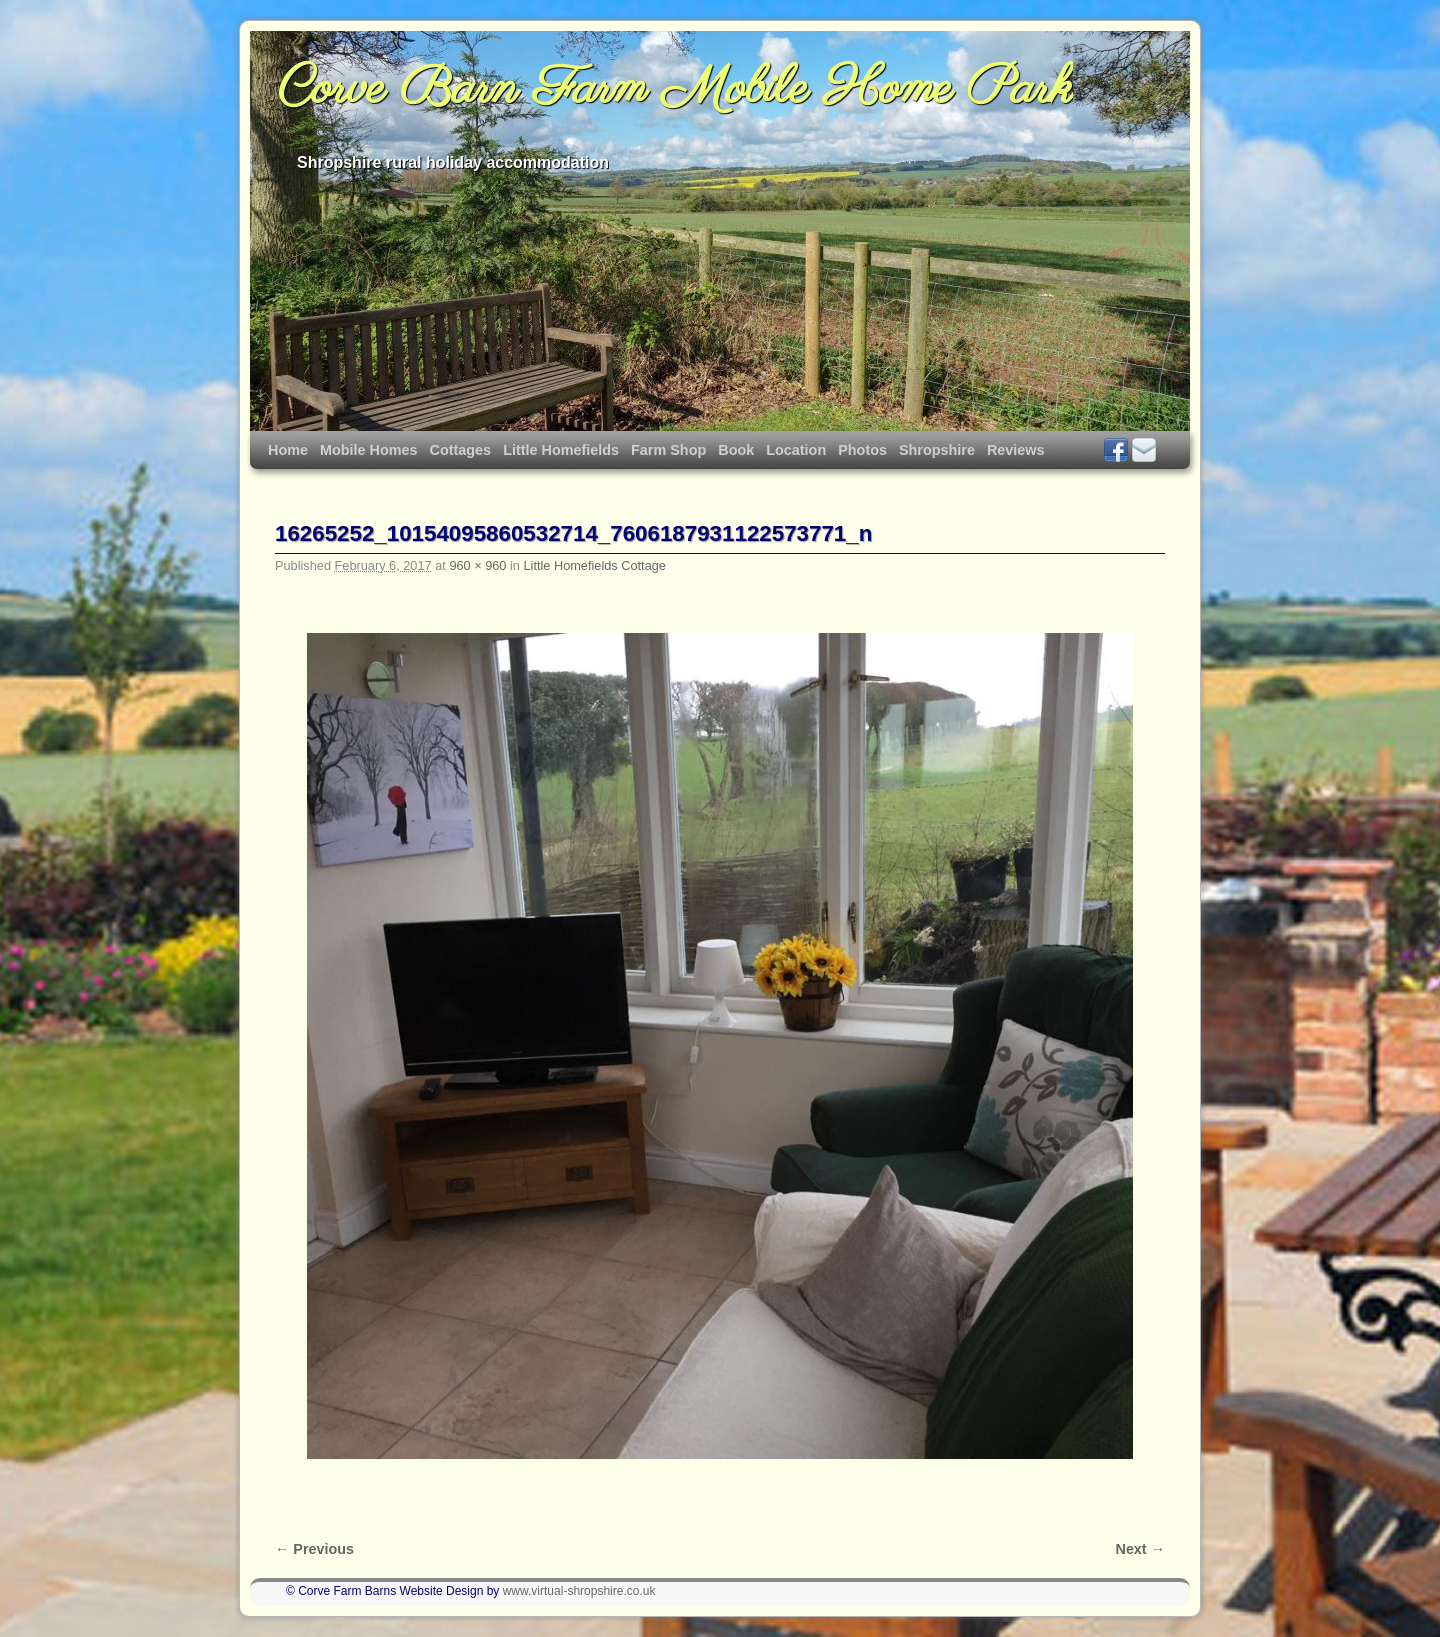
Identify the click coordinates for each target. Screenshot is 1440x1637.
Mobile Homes (369, 450)
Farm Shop (668, 450)
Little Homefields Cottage (594, 565)
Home (288, 450)
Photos (862, 450)
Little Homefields (561, 450)
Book (736, 450)
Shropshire (937, 450)
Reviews (1016, 450)
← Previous (314, 1549)
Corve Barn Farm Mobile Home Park (675, 90)
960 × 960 (477, 565)
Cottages (461, 450)
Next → (1140, 1549)
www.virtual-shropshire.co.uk (579, 1591)
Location (796, 450)
